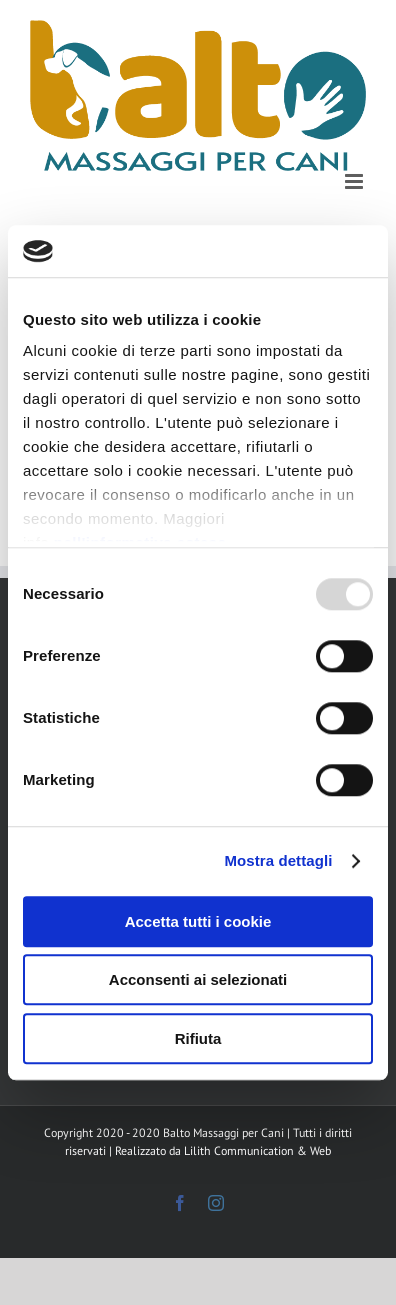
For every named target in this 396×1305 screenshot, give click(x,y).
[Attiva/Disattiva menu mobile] (355, 181)
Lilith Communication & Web (257, 1150)
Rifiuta (198, 1038)
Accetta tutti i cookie (198, 921)
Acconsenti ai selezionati (198, 980)
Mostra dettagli (278, 861)
